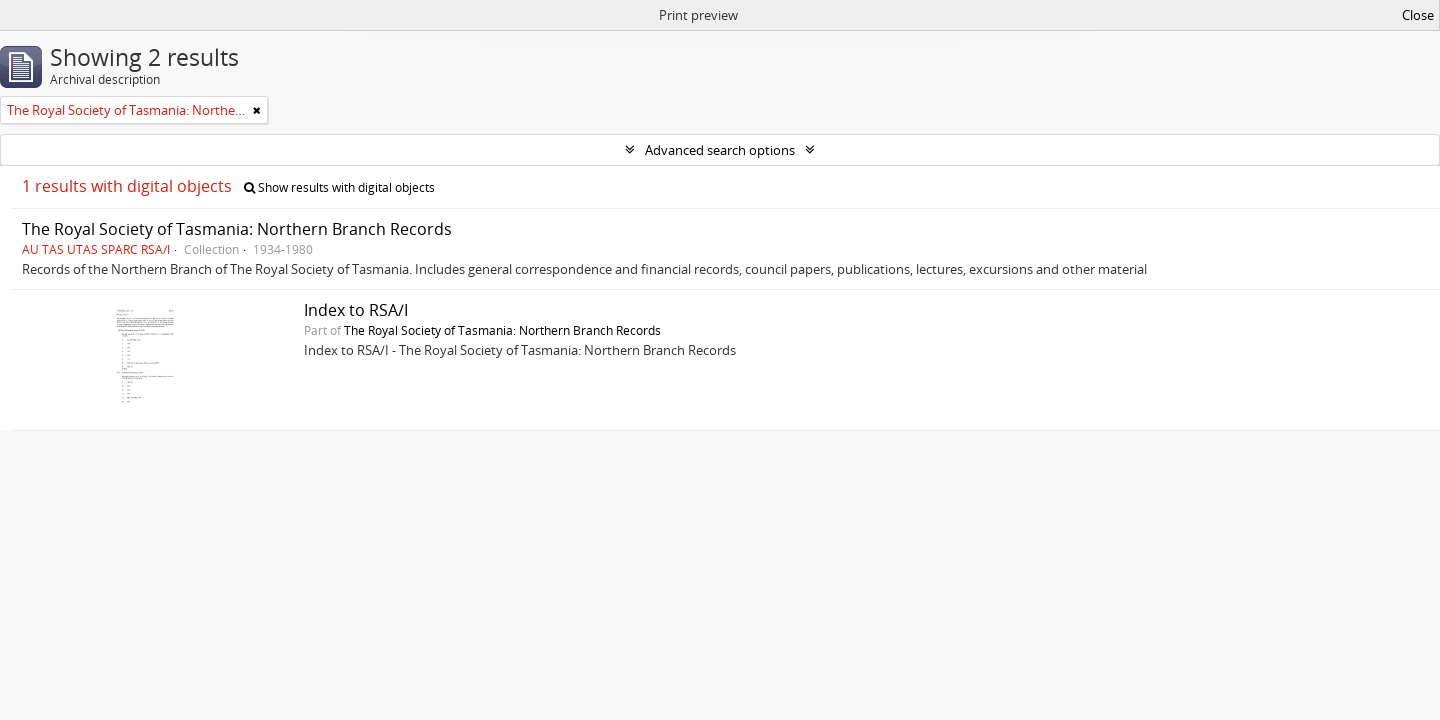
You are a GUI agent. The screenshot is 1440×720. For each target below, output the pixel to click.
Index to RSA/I (356, 310)
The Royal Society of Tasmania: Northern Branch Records (237, 229)
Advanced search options (720, 150)
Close (1418, 15)
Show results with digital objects (339, 187)
